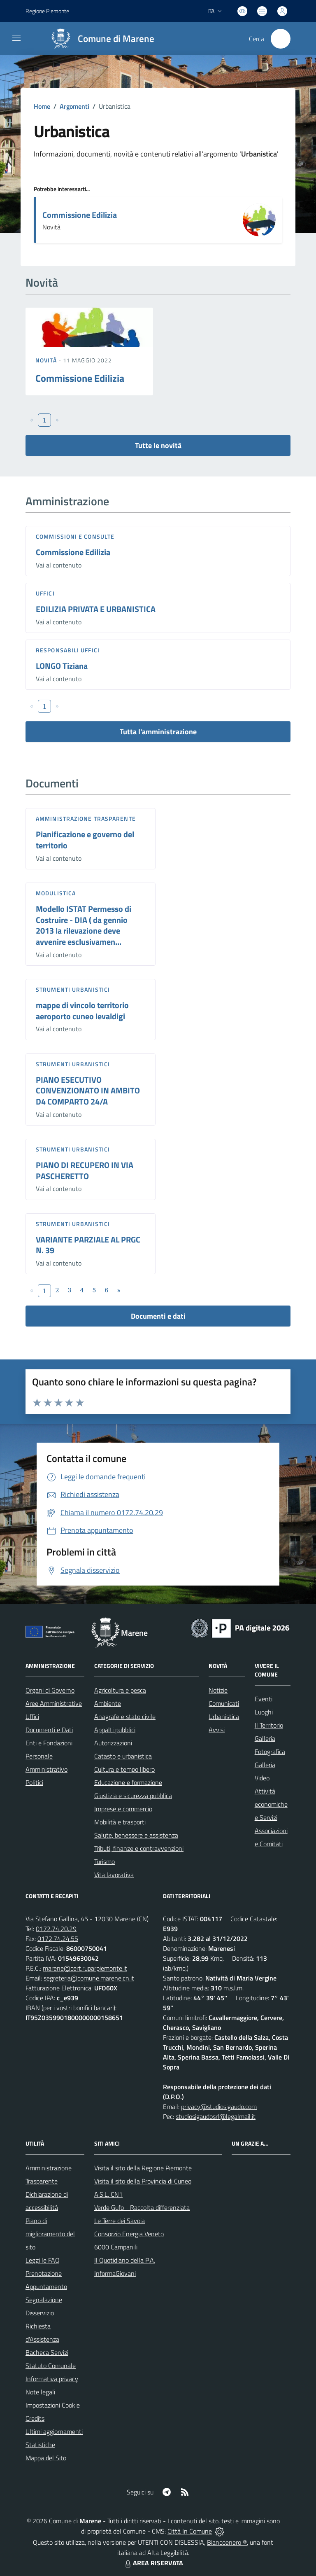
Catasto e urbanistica (123, 1756)
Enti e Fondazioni (49, 1743)
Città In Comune (189, 2531)
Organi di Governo (50, 1690)
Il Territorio (269, 1725)
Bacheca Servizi (47, 2352)
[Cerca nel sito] (280, 39)
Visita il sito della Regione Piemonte (143, 2168)
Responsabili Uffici (68, 650)
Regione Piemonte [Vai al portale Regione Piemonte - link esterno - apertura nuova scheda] (47, 11)
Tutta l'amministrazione (158, 731)
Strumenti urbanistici (73, 989)
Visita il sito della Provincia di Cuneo (142, 2181)
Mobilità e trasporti (120, 1822)
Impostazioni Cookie (53, 2405)
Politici (34, 1782)
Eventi (263, 1699)
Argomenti (74, 106)
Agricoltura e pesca (120, 1690)
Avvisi (217, 1730)
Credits (35, 2418)
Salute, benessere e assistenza (136, 1835)
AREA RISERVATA (153, 2563)
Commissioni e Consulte (75, 536)
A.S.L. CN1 (108, 2194)
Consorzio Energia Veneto (129, 2234)
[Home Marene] (99, 38)
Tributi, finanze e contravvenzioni (139, 1848)
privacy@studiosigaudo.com (219, 2106)
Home (42, 106)
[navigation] (16, 38)
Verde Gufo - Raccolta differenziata (142, 2207)
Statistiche (40, 2445)
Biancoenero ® (227, 2542)
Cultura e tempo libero (124, 1769)
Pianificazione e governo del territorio (85, 840)
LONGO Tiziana (62, 665)
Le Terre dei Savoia (119, 2221)
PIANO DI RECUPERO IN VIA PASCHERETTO (84, 1170)
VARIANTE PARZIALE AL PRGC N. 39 (88, 1245)
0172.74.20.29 (56, 1929)
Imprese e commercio (123, 1809)
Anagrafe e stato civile (125, 1716)
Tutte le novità (158, 445)
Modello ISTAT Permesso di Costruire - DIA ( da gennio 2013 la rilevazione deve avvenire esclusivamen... (83, 925)
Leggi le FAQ (43, 2260)
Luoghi (264, 1712)
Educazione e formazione (128, 1782)
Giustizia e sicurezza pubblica (133, 1796)
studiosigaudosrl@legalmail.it (216, 2116)
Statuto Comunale (51, 2365)
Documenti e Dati (49, 1730)
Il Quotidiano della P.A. (124, 2260)
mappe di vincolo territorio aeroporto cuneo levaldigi (82, 1011)
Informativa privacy (52, 2379)
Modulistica (56, 893)
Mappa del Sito (46, 2458)
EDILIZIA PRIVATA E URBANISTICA (96, 609)
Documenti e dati (158, 1316)
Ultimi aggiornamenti (54, 2431)
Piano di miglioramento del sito (50, 2234)
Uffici (45, 593)
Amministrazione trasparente (86, 818)
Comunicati (224, 1703)
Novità (46, 360)
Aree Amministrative (54, 1703)
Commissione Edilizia (79, 214)
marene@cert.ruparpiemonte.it (85, 1968)
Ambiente (107, 1703)
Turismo (104, 1861)
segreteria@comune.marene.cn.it (89, 1978)
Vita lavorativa (114, 1875)
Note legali (40, 2392)
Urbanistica (224, 1716)
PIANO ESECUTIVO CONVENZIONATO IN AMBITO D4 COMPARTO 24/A (88, 1090)
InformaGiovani (115, 2273)
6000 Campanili (115, 2247)
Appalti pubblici (114, 1730)
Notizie (218, 1690)
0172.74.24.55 (57, 1938)
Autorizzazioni (113, 1743)
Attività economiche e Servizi (271, 1804)
